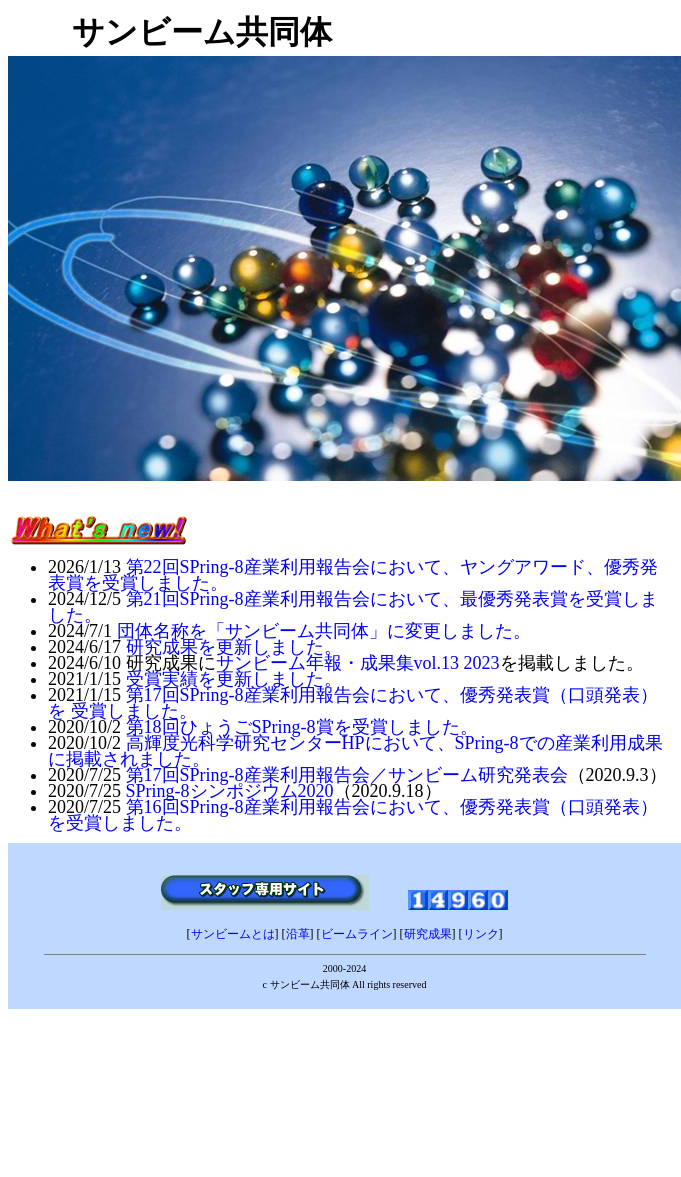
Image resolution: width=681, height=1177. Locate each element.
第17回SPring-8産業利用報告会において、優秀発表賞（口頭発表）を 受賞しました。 (353, 703)
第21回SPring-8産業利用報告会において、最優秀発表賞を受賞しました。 (353, 607)
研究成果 (428, 934)
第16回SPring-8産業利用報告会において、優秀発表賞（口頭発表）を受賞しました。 (353, 815)
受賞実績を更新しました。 (234, 679)
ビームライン (357, 934)
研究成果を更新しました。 (234, 647)
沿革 (298, 934)
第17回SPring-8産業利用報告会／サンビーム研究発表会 (347, 775)
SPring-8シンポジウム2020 (230, 791)
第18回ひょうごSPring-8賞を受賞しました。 (302, 727)
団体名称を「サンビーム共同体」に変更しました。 (324, 631)
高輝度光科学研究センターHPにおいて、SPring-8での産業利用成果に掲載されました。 (355, 751)
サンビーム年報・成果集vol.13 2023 (358, 663)
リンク (481, 934)
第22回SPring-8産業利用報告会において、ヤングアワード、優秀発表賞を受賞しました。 (353, 575)
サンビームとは (233, 934)
